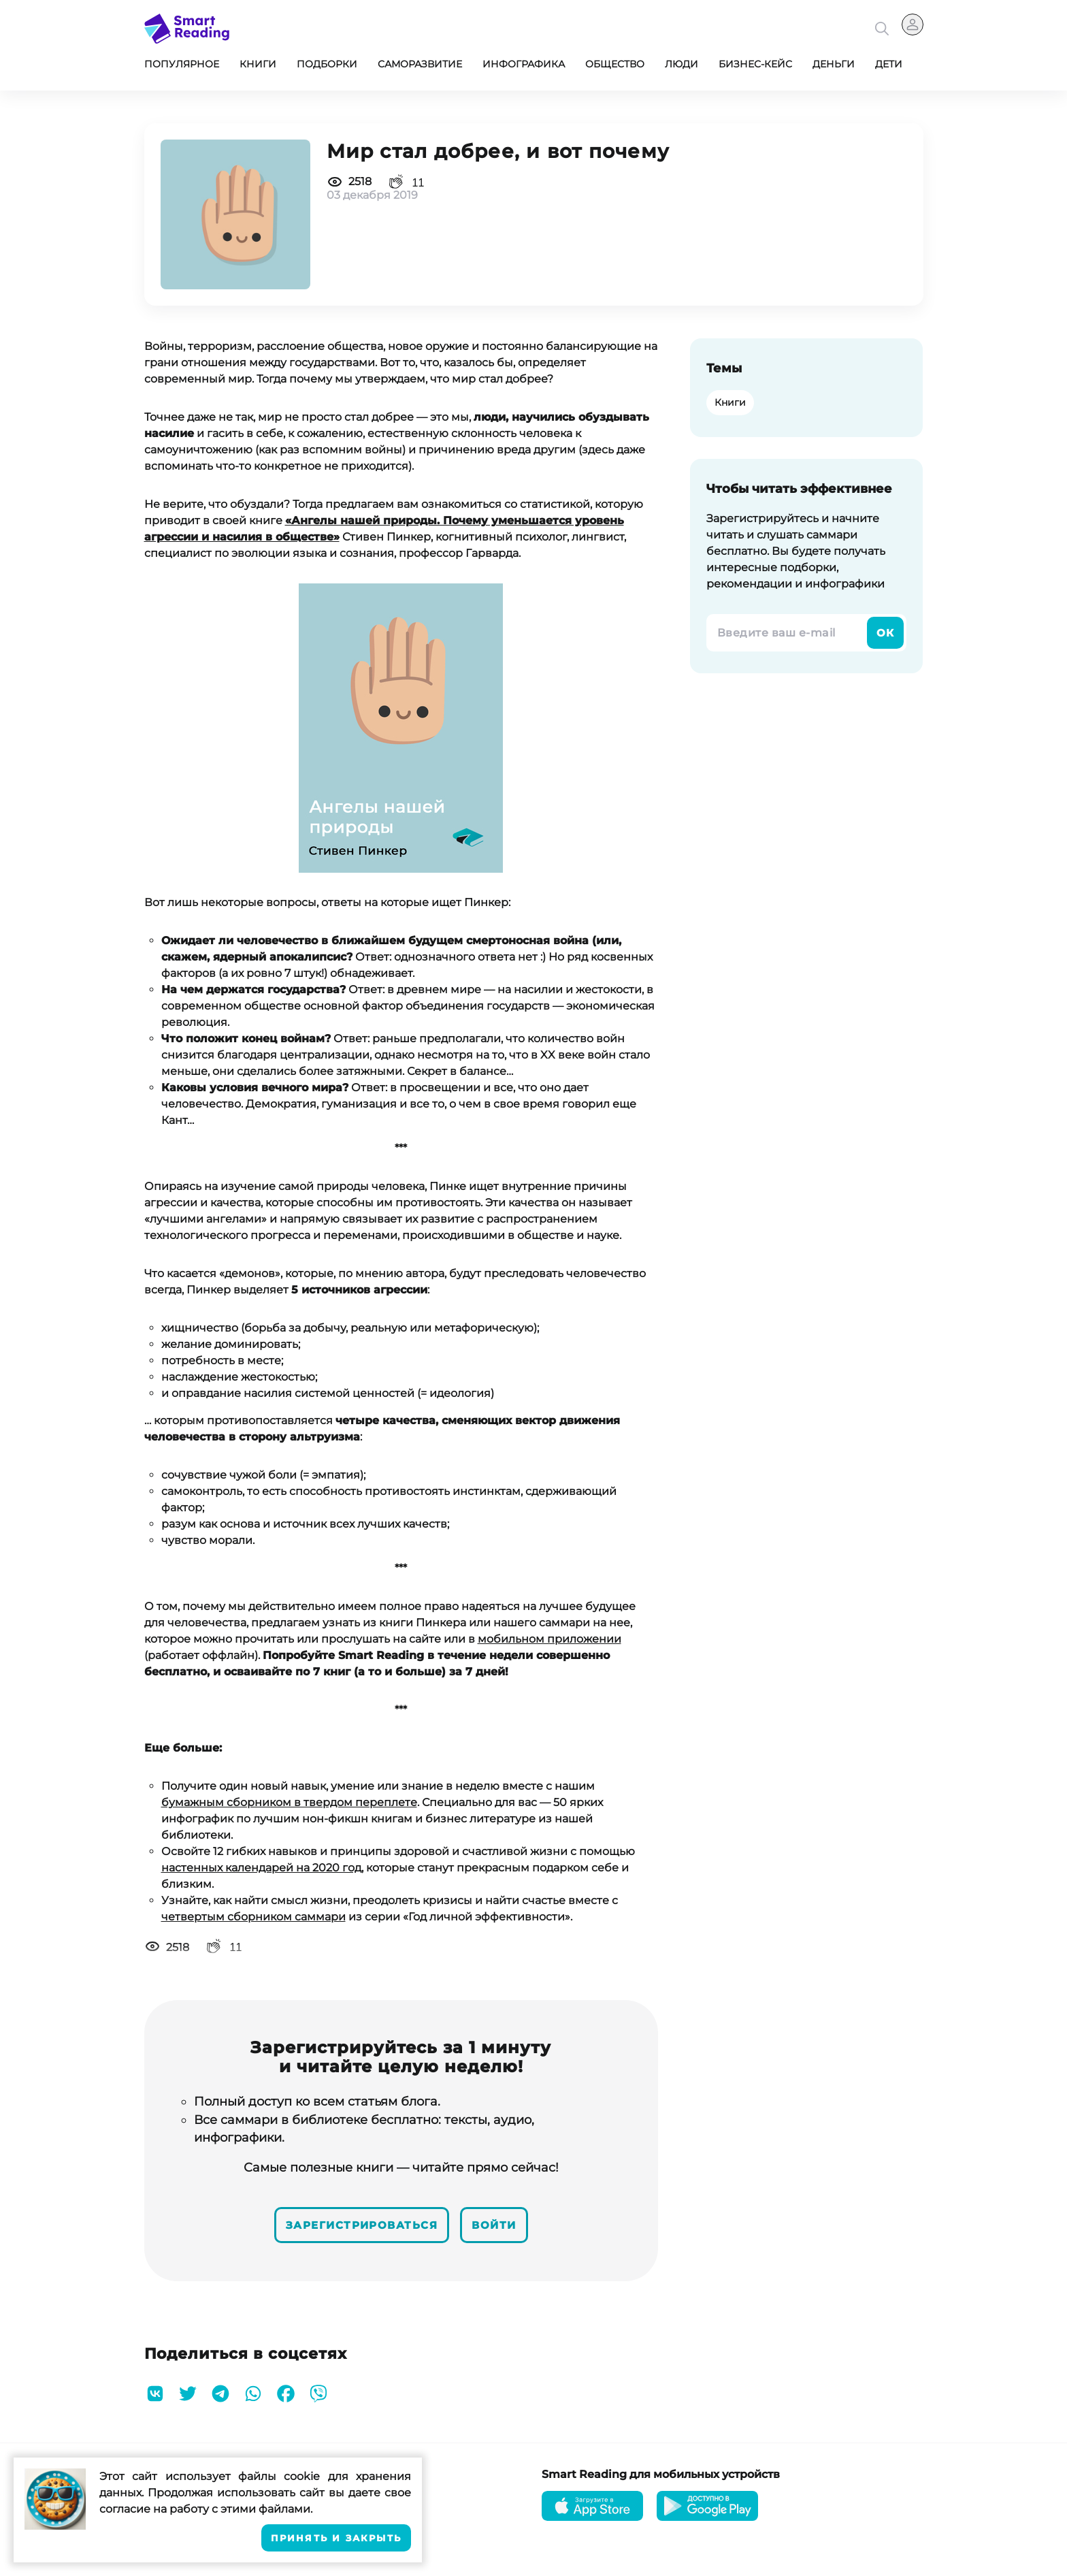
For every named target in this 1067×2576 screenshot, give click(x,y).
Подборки (327, 64)
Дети (888, 64)
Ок (884, 632)
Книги (258, 64)
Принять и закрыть (336, 2538)
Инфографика (523, 64)
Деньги (833, 64)
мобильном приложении (549, 1638)
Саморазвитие (420, 64)
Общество (614, 64)
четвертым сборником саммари (253, 1916)
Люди (681, 64)
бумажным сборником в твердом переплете (289, 1802)
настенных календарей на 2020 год (261, 1867)
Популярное (181, 64)
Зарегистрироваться (357, 2221)
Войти (505, 2221)
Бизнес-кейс (755, 64)
